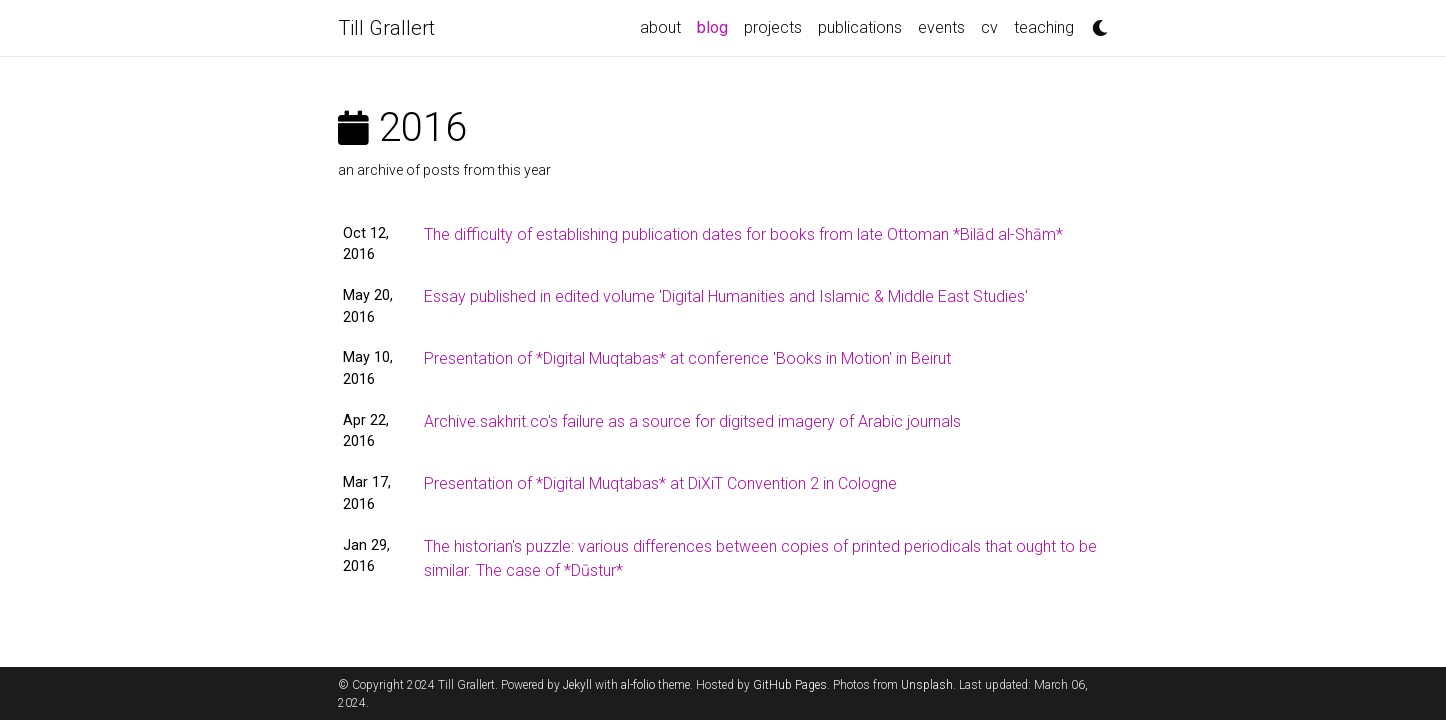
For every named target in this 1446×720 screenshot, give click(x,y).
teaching (1044, 27)
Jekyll (577, 685)
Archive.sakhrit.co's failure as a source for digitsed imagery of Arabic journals (692, 421)
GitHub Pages (790, 685)
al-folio (638, 685)
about (660, 27)
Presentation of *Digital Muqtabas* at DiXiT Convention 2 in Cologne (660, 483)
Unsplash (927, 685)
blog (716, 26)
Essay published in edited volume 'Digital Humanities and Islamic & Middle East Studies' (726, 296)
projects (773, 27)
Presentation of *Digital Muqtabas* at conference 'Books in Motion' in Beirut (687, 358)
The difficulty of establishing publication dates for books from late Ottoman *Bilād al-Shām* (743, 234)
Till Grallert (386, 28)
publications (860, 27)
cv (989, 27)
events (941, 27)
